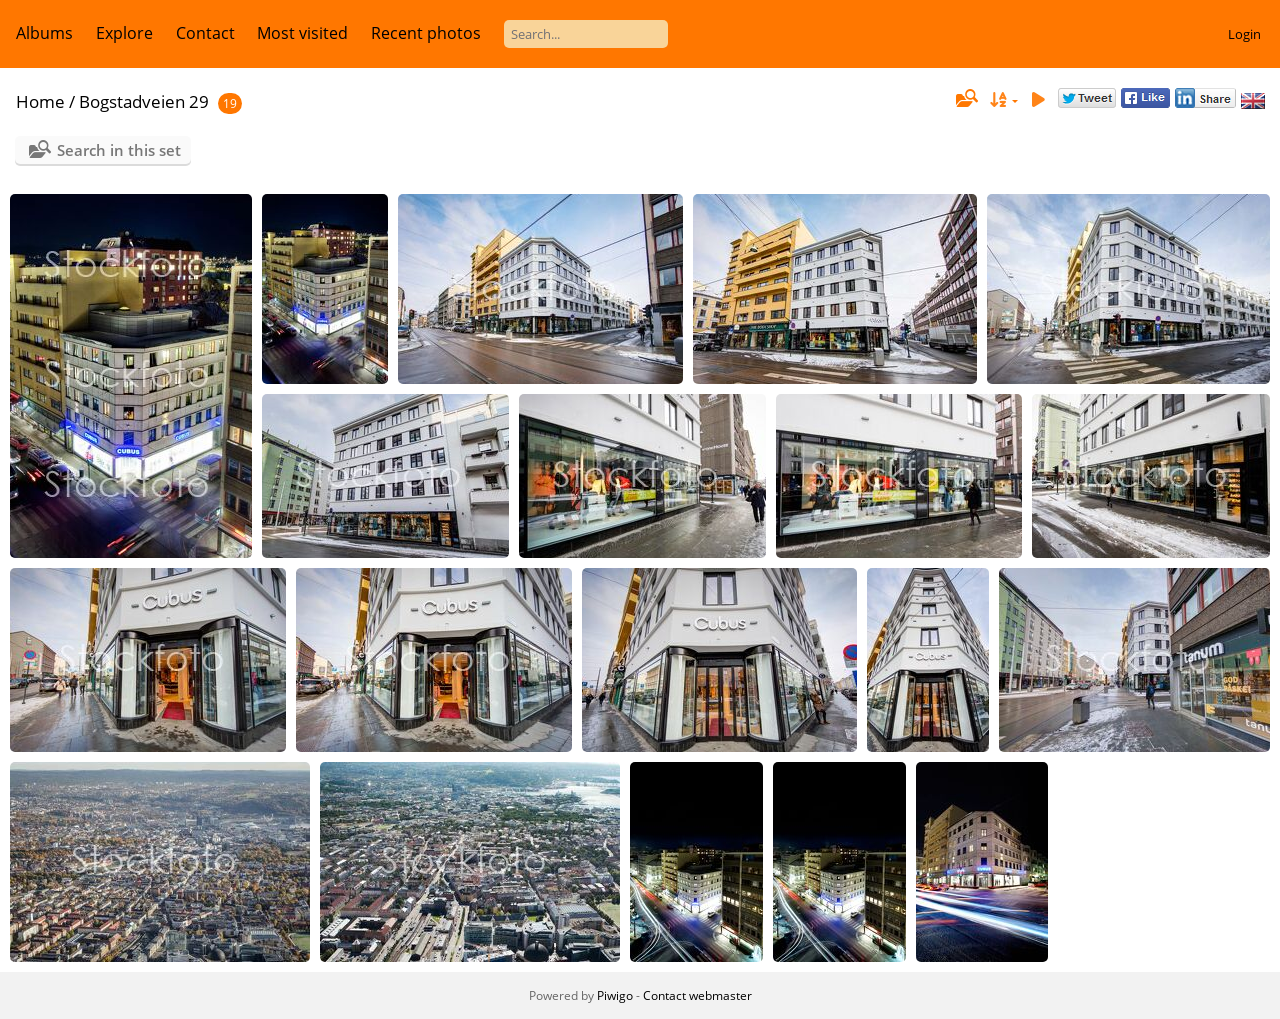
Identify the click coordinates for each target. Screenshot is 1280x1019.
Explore (124, 33)
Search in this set (119, 150)
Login (1244, 34)
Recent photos (426, 33)
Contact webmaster (697, 995)
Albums (44, 33)
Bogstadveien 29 (144, 101)
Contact (205, 33)
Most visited (302, 33)
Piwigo (615, 995)
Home (40, 101)
